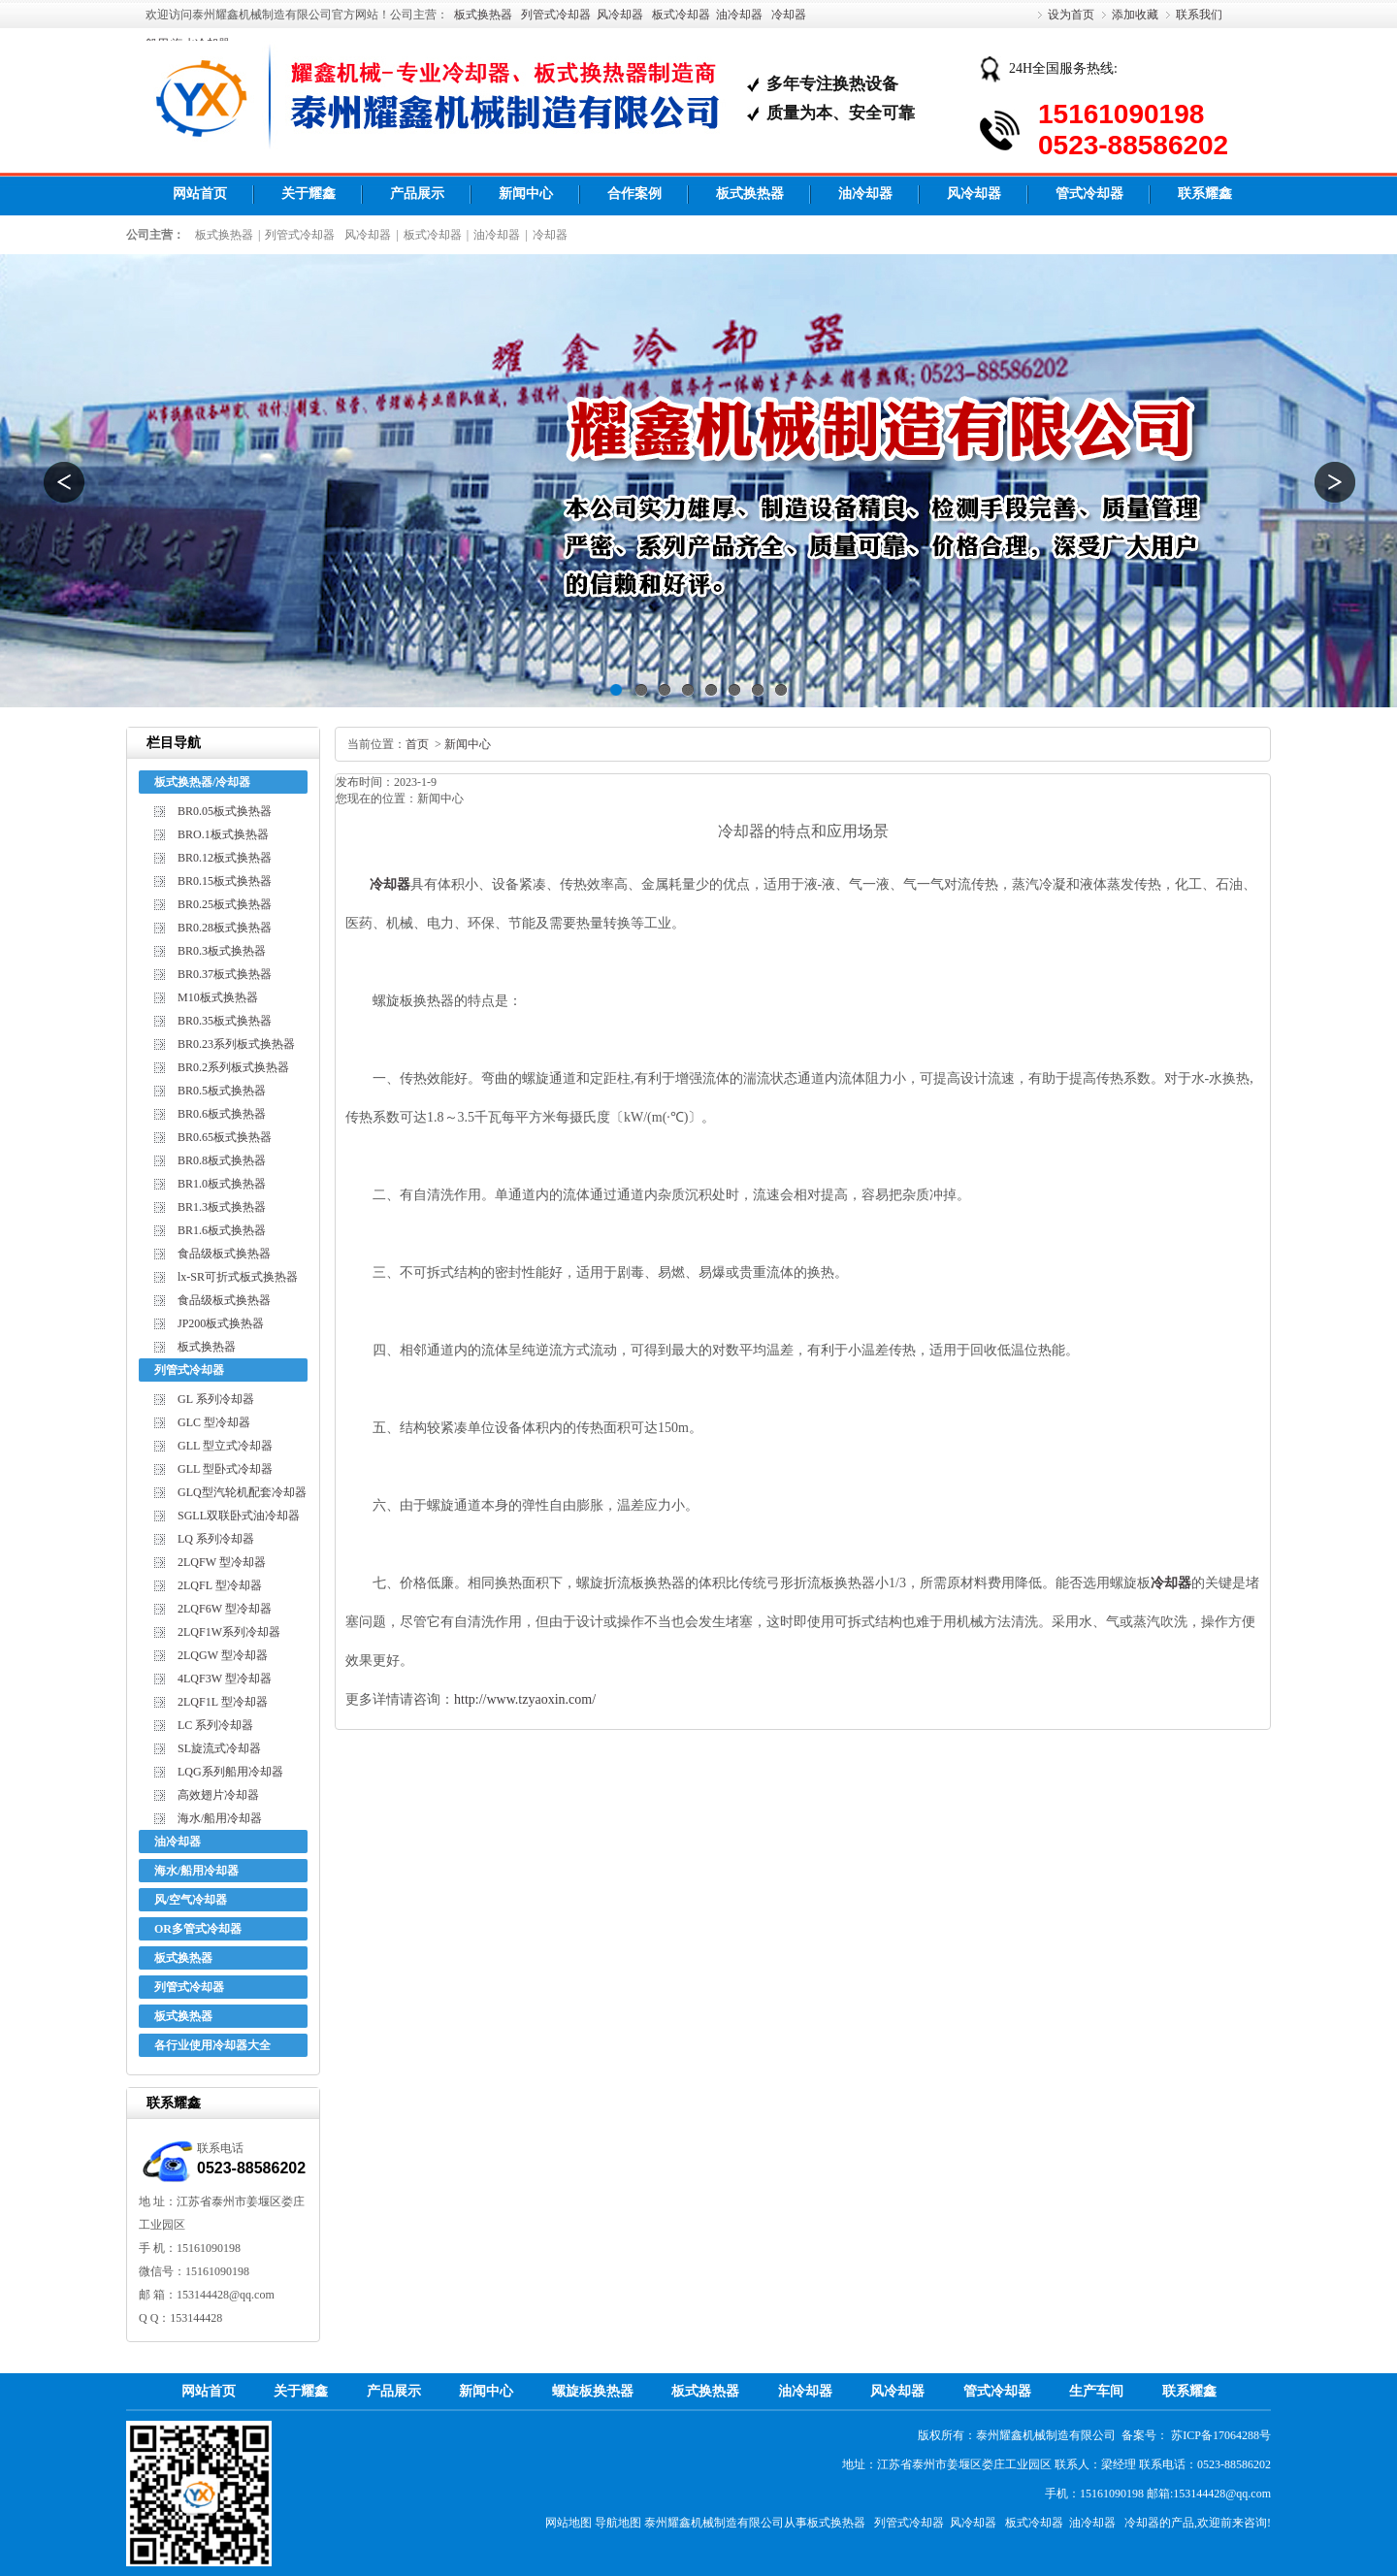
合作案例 (634, 193)
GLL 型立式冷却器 (225, 1445)
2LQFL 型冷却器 (220, 1585)
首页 (417, 744)
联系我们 (1199, 14)
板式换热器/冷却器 (202, 782)
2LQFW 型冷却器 (222, 1562)
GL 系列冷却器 (216, 1399)
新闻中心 (526, 193)
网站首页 (200, 193)
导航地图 (618, 2522)
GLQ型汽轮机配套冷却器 (242, 1492)
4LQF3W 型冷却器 (225, 1678)
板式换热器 (483, 14)
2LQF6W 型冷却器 (225, 1608)
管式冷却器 (1089, 193)
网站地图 (568, 2522)
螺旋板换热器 (593, 2391)
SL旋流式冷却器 (219, 1748)
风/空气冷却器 (190, 1900)
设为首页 (1071, 14)
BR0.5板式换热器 (222, 1090)
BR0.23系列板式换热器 (236, 1044)
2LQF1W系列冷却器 (229, 1632)
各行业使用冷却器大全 (212, 2045)
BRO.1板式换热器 (223, 834)
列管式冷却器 (556, 14)
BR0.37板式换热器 (225, 974)
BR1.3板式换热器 (222, 1207)
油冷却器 (739, 14)
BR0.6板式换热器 (222, 1114)
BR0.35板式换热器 (225, 1020)
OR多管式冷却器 (198, 1929)
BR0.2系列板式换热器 (233, 1067)
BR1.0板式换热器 (222, 1183)
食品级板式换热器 (224, 1253)
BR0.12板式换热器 (225, 857)
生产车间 (1096, 2391)
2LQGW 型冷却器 (223, 1655)
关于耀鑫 (308, 193)
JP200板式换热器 (221, 1323)
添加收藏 (1135, 14)
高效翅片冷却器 (218, 1795)
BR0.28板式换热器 (225, 927)
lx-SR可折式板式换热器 (238, 1277)
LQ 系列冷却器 (216, 1539)
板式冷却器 (681, 14)
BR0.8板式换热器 (222, 1160)
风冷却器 (620, 14)
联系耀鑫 (1205, 193)
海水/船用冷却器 (220, 1818)
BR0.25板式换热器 (225, 904)
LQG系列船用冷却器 (230, 1771)
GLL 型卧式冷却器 (225, 1469)
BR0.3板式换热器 (222, 951)
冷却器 (788, 14)
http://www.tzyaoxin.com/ (525, 1699)
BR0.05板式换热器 (225, 811)
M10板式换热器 (218, 997)
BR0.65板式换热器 (225, 1137)
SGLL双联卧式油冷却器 (239, 1515)
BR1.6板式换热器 (222, 1230)
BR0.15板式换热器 (225, 881)
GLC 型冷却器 (214, 1422)
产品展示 (417, 193)
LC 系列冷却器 (215, 1725)
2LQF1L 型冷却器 (223, 1702)
